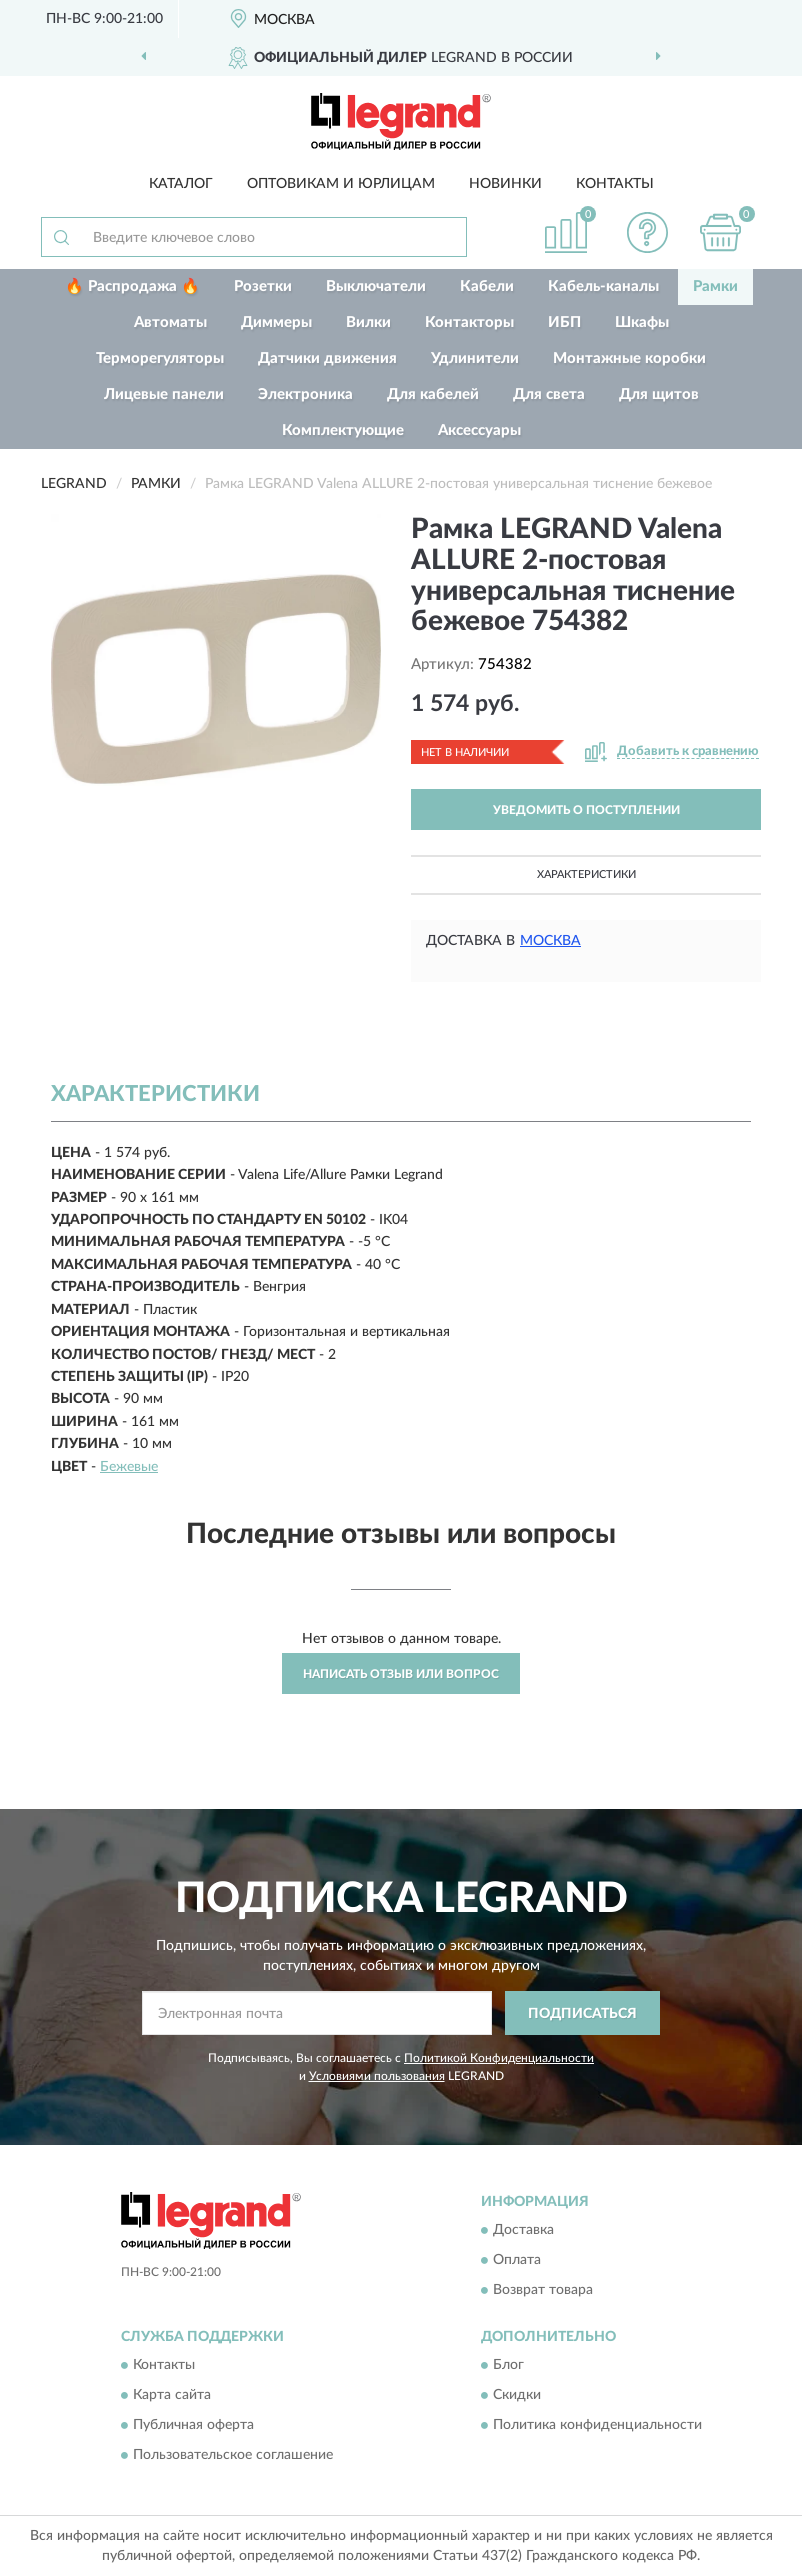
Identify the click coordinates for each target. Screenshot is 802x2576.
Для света (549, 394)
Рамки (715, 286)
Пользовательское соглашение (233, 2456)
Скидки (517, 2396)
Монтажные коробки (629, 358)
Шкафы (642, 322)
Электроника (305, 394)
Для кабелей (433, 394)
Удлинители (475, 358)
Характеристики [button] (586, 874)
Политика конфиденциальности (597, 2426)
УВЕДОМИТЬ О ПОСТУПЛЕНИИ (586, 810)
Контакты (615, 184)
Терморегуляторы (160, 358)
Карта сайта (172, 2396)
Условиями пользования (377, 2076)
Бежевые (129, 1467)
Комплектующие (343, 430)
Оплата (517, 2260)
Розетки (263, 286)
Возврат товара (543, 2290)
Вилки (368, 322)
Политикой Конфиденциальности (499, 2058)
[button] (648, 232)
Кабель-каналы (603, 286)
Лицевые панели (164, 394)
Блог (508, 2366)
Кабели (487, 286)
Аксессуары (479, 430)
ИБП (564, 322)
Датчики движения (327, 358)
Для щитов (659, 394)
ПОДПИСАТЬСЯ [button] (582, 2014)
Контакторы (469, 322)
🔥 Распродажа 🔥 (132, 286)
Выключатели (376, 286)
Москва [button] (550, 941)
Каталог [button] (181, 184)
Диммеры (276, 322)
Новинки (505, 184)
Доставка (523, 2230)
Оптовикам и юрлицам (341, 184)
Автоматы (170, 322)
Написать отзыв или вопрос (401, 1674)
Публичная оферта (193, 2426)
